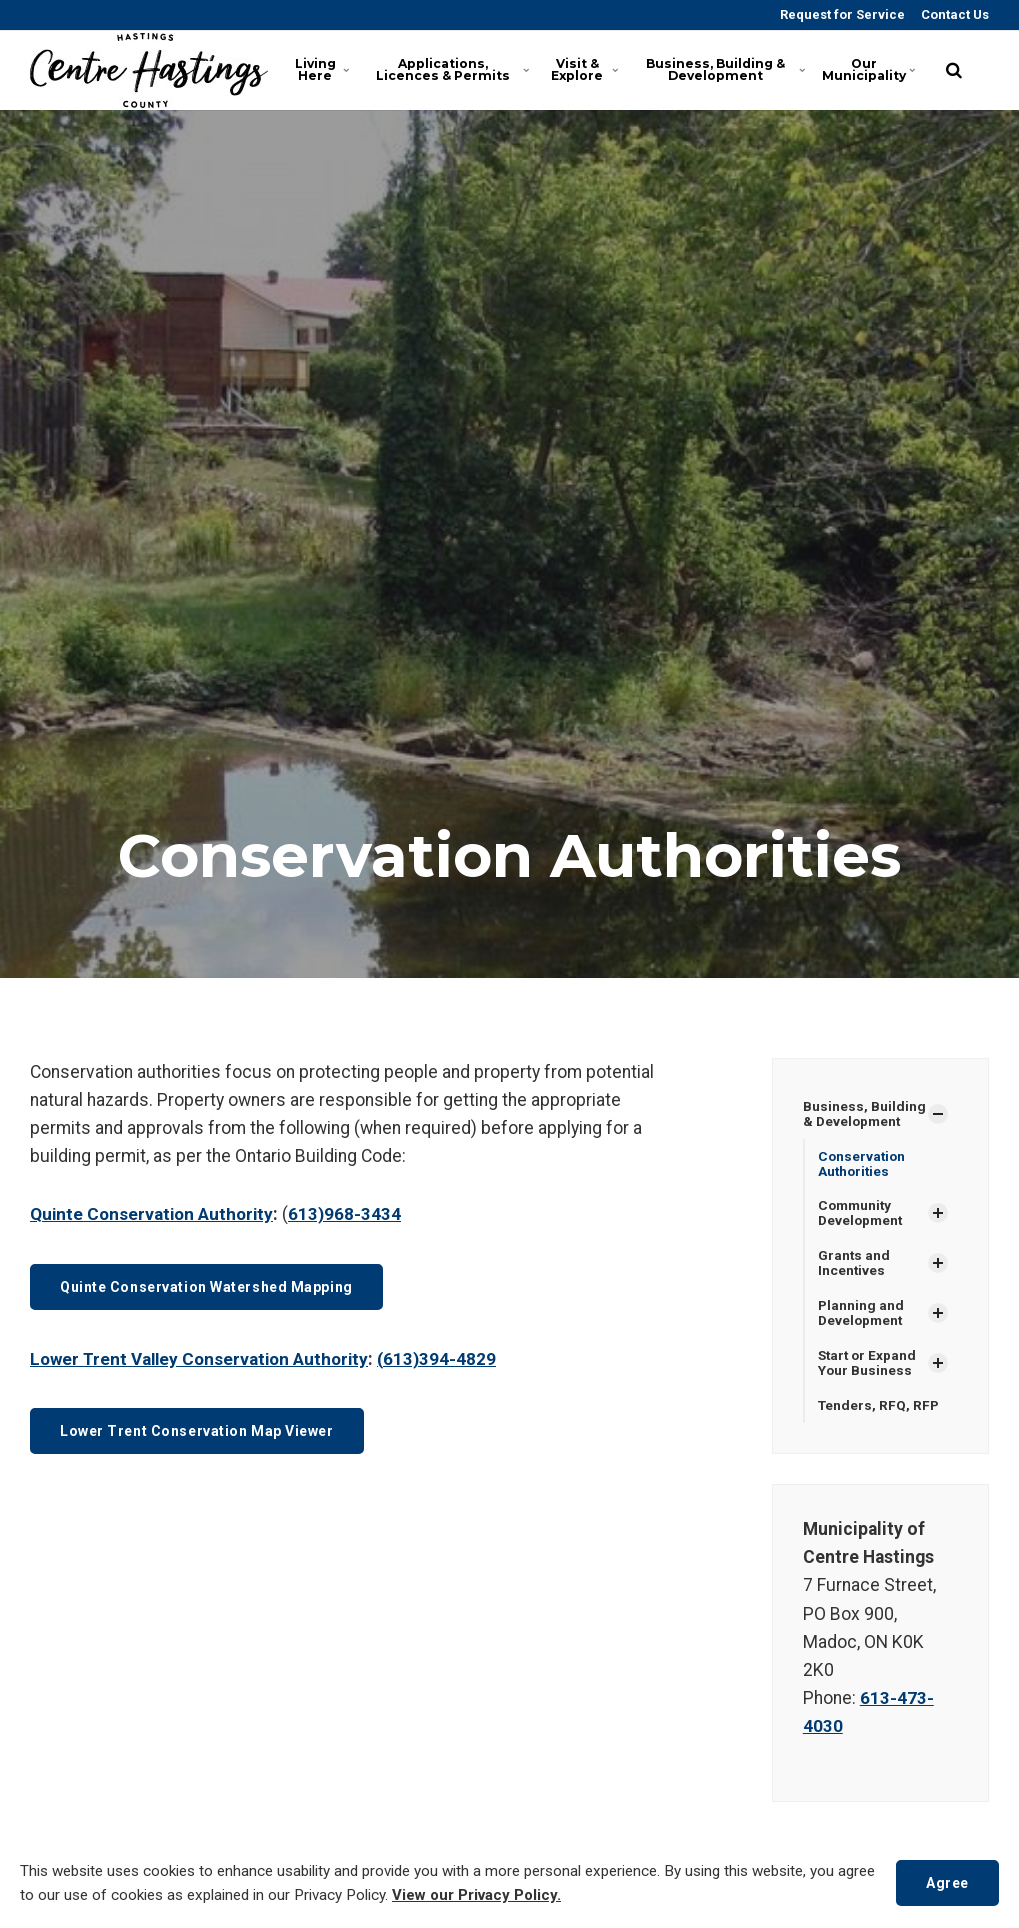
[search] (954, 70)
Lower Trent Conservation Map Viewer (204, 1431)
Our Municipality (875, 69)
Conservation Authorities (863, 1163)
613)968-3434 (351, 1214)
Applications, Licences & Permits (451, 69)
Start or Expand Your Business (869, 1367)
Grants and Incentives (854, 1265)
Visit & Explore (593, 69)
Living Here (324, 69)
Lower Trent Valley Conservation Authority (205, 1359)
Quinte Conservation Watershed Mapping (215, 1286)
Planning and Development (862, 1316)
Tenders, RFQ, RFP (880, 1410)
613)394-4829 (451, 1359)
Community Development (862, 1214)
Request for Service (841, 14)
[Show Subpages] (938, 1114)
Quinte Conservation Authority (155, 1214)
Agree (945, 1882)
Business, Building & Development (739, 69)
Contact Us (953, 14)
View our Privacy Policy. (519, 1896)
